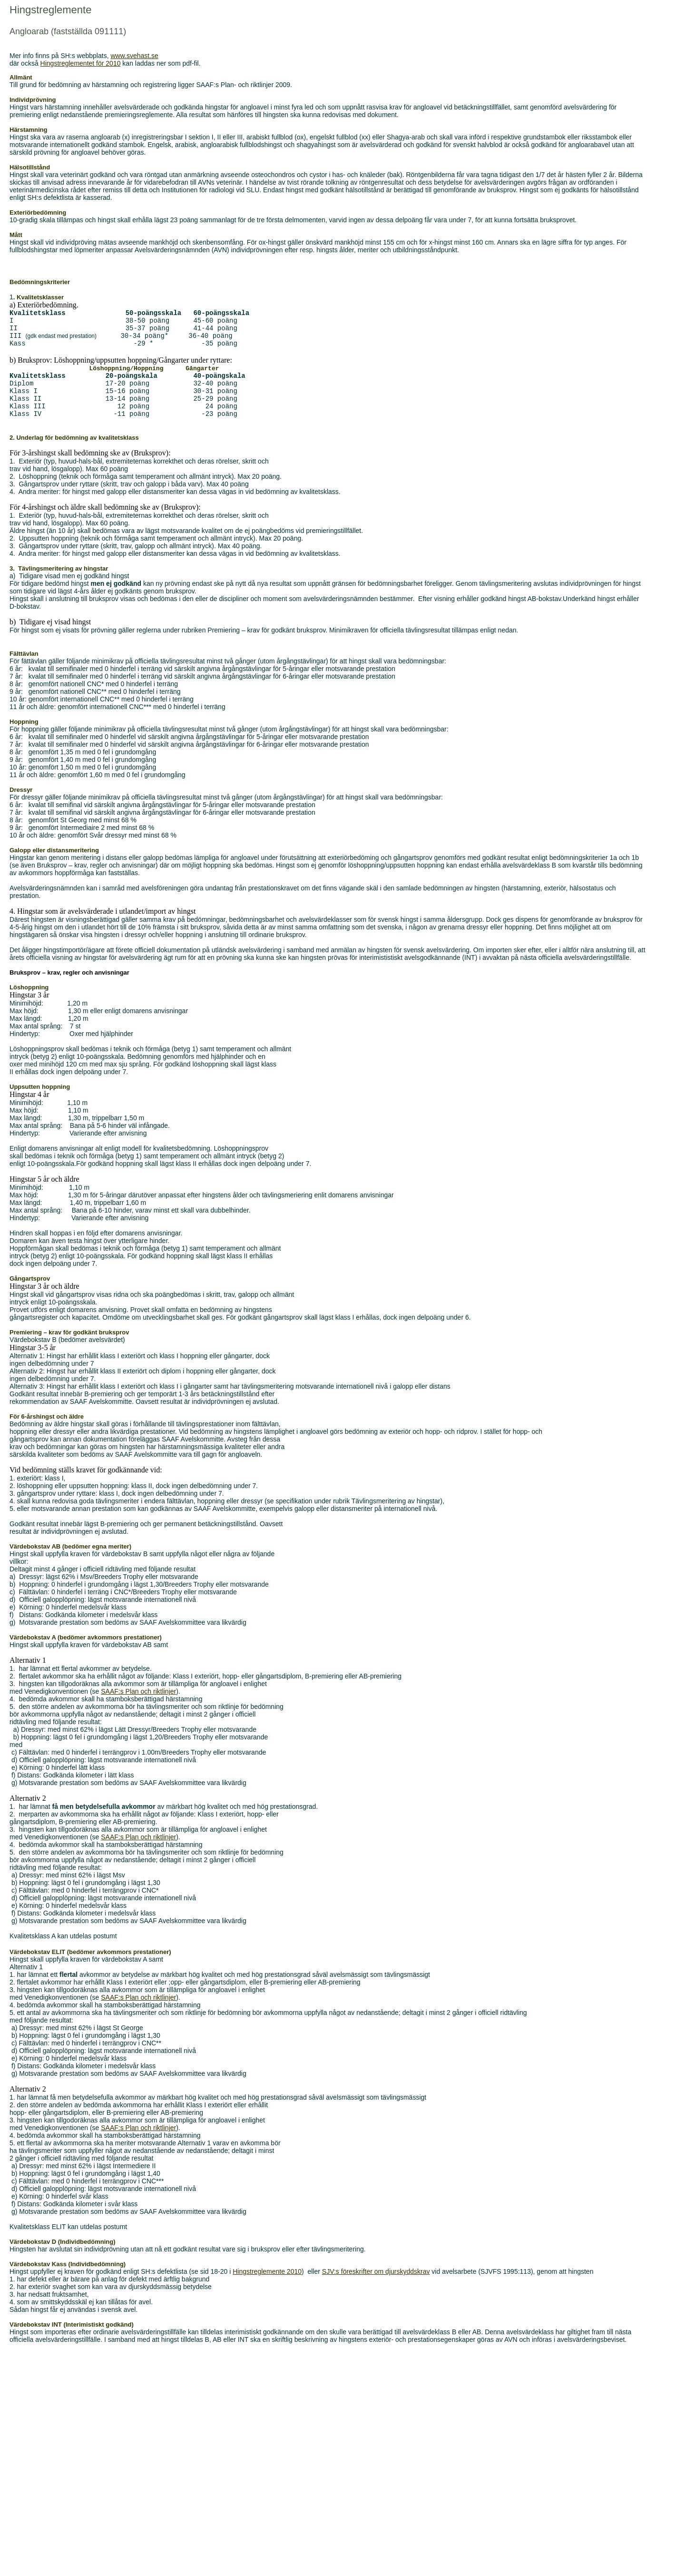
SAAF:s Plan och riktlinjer (138, 1708)
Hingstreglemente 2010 (267, 2288)
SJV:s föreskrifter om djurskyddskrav (376, 2288)
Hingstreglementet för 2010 (80, 63)
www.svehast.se (134, 55)
